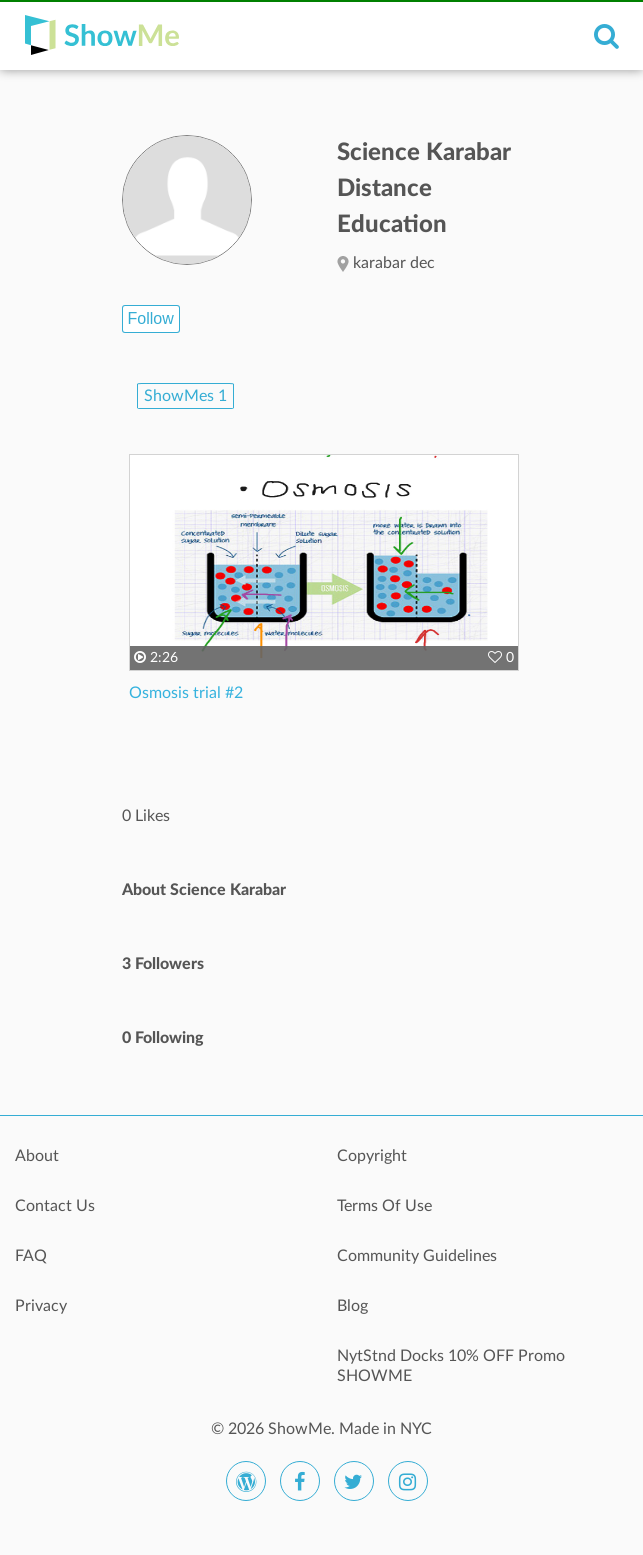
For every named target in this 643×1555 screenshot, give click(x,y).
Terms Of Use (384, 1206)
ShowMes (185, 396)
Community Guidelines (417, 1256)
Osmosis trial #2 (186, 693)
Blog (352, 1306)
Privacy (41, 1306)
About (37, 1156)
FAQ (31, 1256)
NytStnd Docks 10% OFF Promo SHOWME (451, 1366)
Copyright (372, 1156)
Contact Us (55, 1206)
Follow (151, 318)
